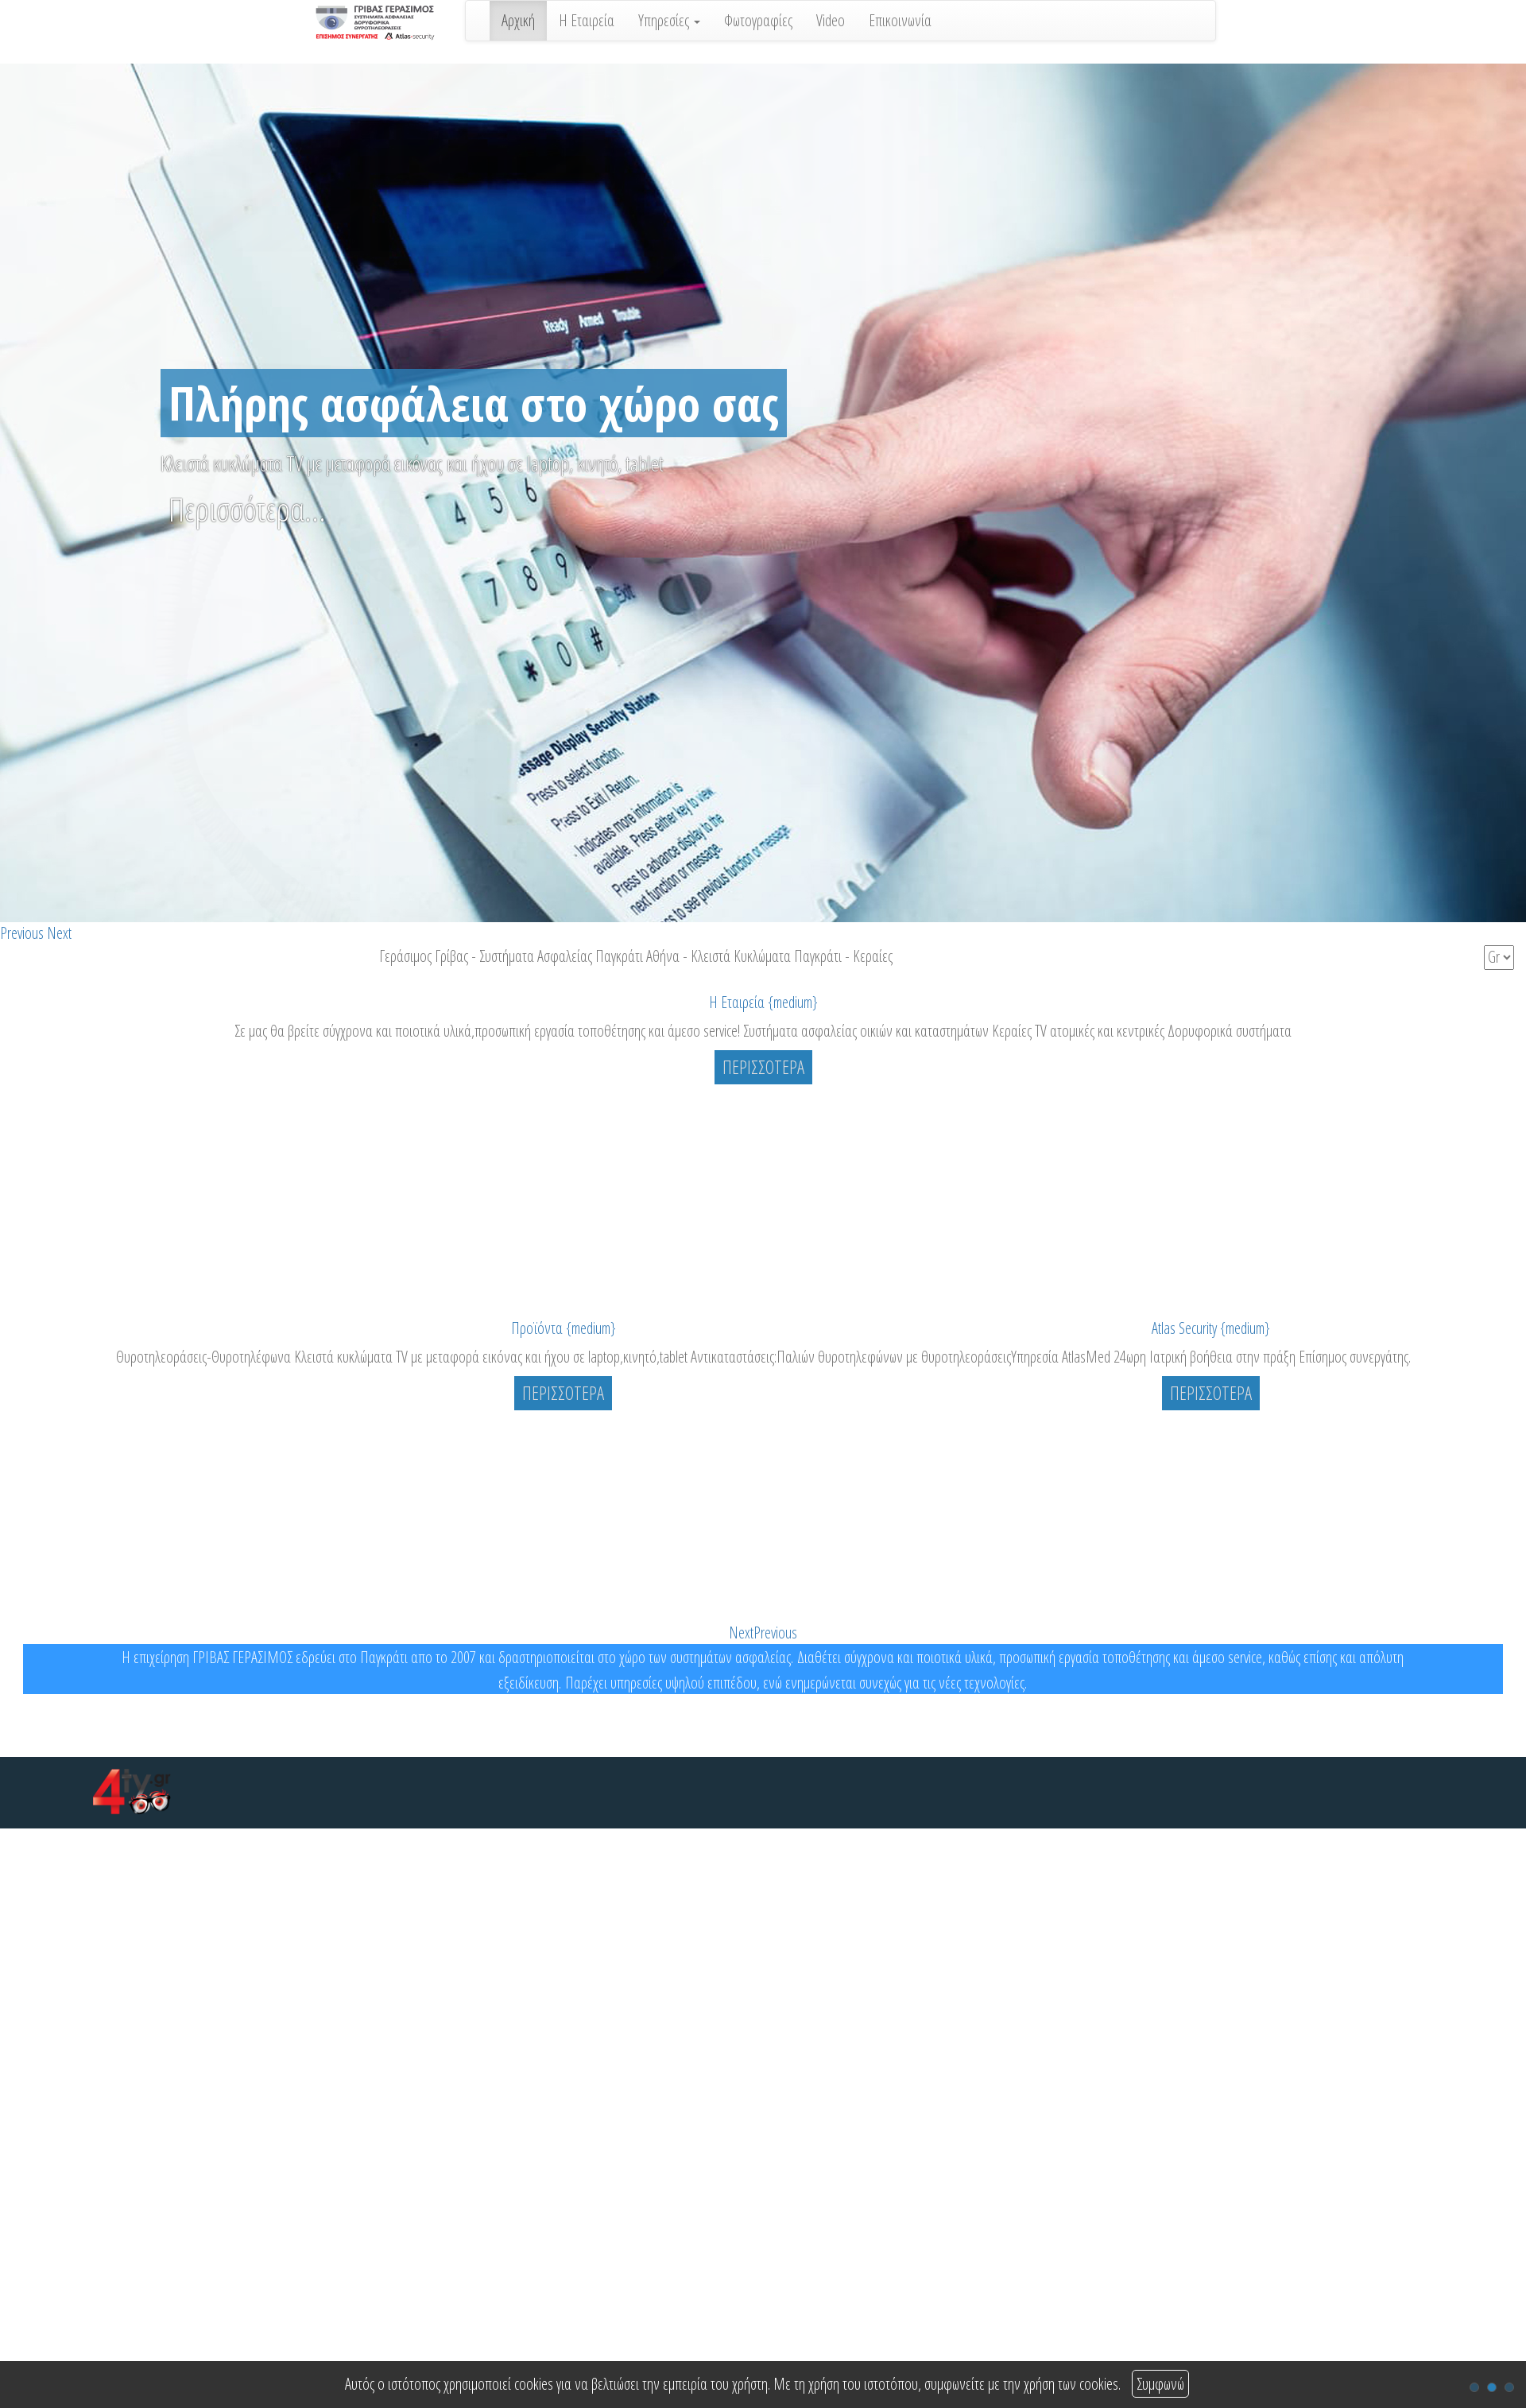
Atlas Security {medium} (1211, 1328)
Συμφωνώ (1160, 2383)
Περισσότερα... (247, 509)
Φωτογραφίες (758, 20)
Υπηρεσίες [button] (669, 20)
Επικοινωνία (900, 20)
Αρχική (518, 20)
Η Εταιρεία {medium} (763, 1002)
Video (830, 20)
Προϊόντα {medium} (563, 1328)
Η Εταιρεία (586, 20)
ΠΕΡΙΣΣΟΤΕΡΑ (763, 1067)
